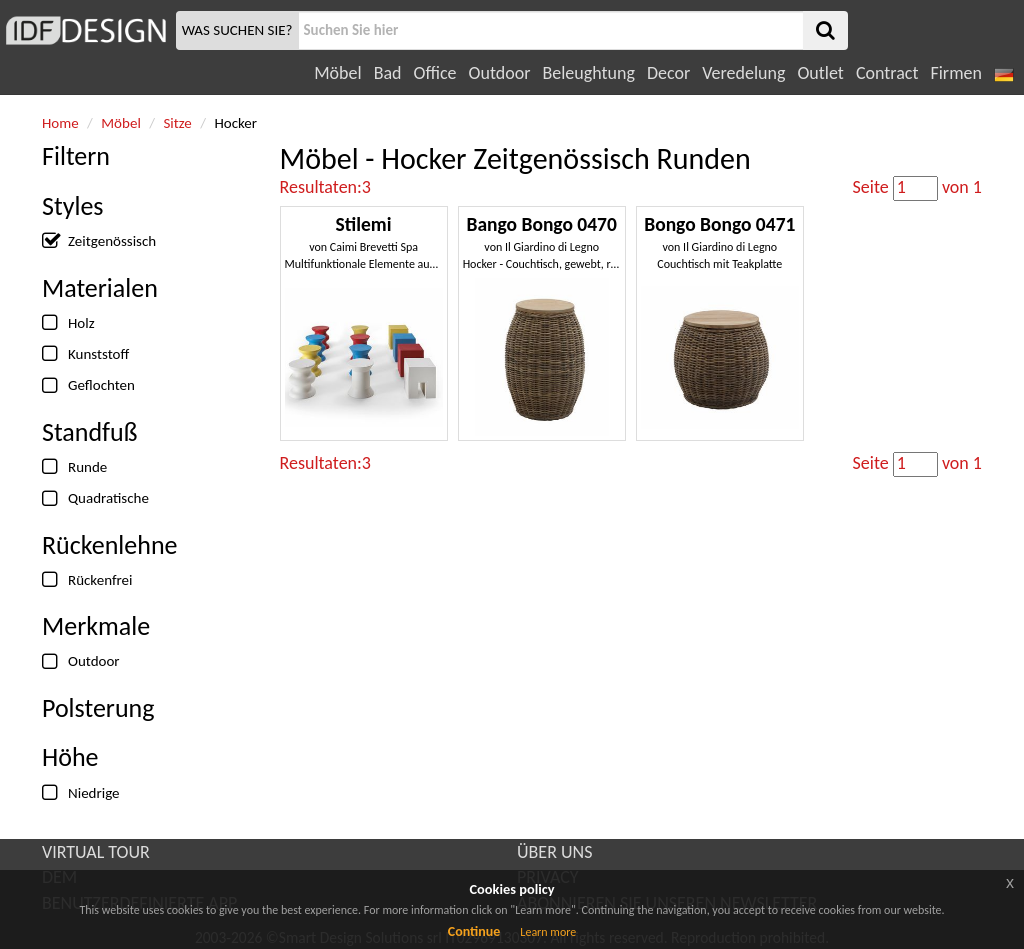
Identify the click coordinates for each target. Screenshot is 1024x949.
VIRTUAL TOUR (96, 852)
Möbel (337, 73)
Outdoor (500, 73)
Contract (887, 73)
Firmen (955, 73)
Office (435, 73)
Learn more (548, 932)
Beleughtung (588, 73)
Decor (668, 73)
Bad (388, 73)
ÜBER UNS (554, 852)
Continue (474, 931)
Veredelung (743, 73)
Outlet (820, 73)
